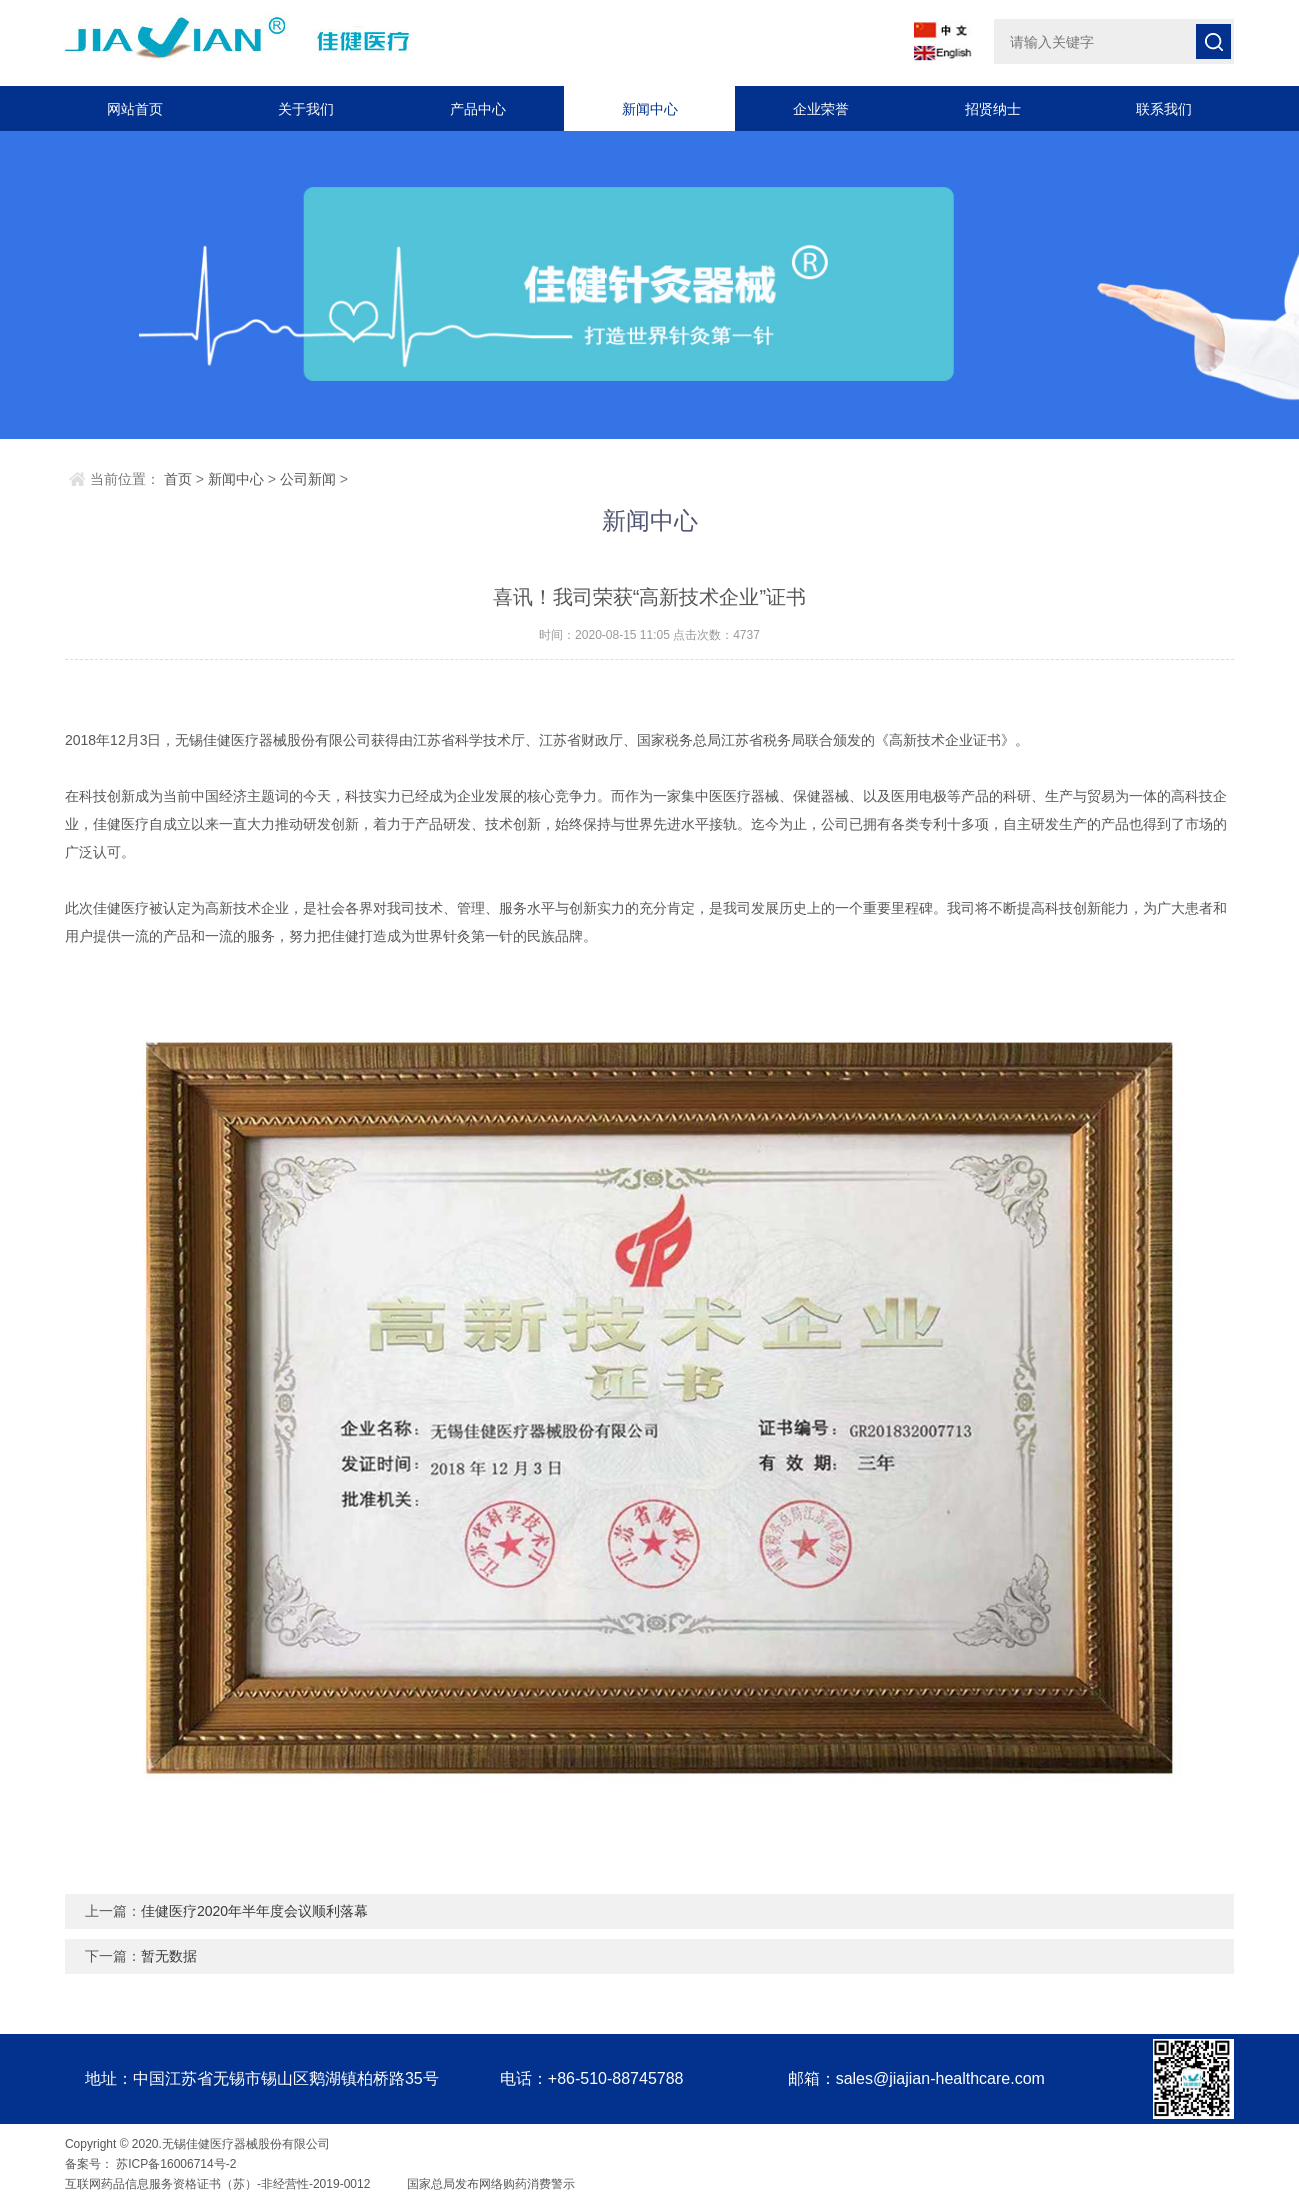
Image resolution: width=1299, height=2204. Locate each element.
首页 (178, 479)
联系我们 (1164, 109)
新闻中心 (650, 109)
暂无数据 (169, 1956)
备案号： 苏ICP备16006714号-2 (150, 2164)
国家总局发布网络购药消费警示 (489, 2184)
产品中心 (478, 109)
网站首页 (135, 109)
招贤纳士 (993, 109)
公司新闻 (308, 479)
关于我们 (306, 109)
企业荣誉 (821, 109)
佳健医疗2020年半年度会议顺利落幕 (254, 1911)
